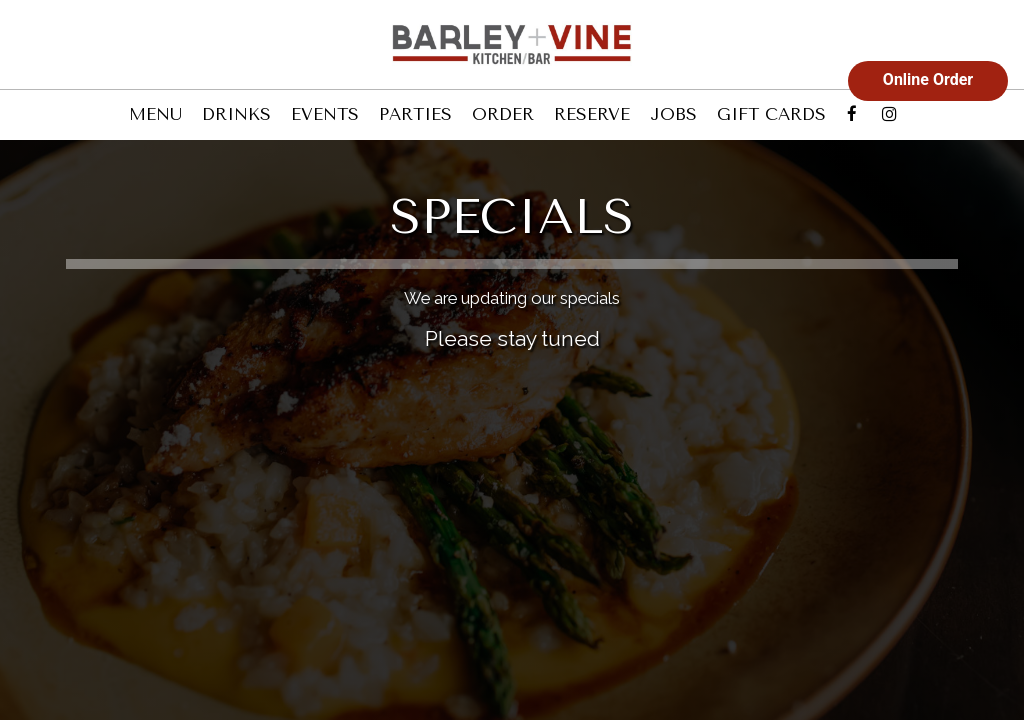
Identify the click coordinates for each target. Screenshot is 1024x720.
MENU (155, 114)
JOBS (673, 114)
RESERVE (592, 114)
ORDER (503, 114)
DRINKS (236, 114)
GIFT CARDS (771, 114)
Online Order (928, 79)
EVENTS (325, 114)
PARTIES (415, 114)
